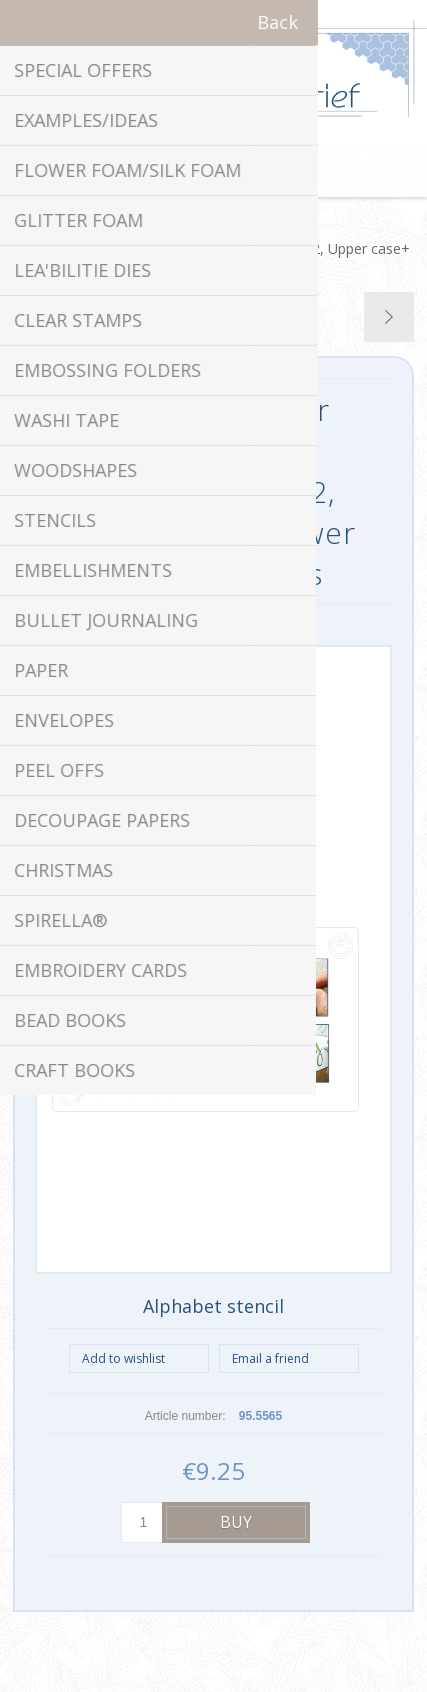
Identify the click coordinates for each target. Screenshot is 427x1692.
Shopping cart (239, 172)
